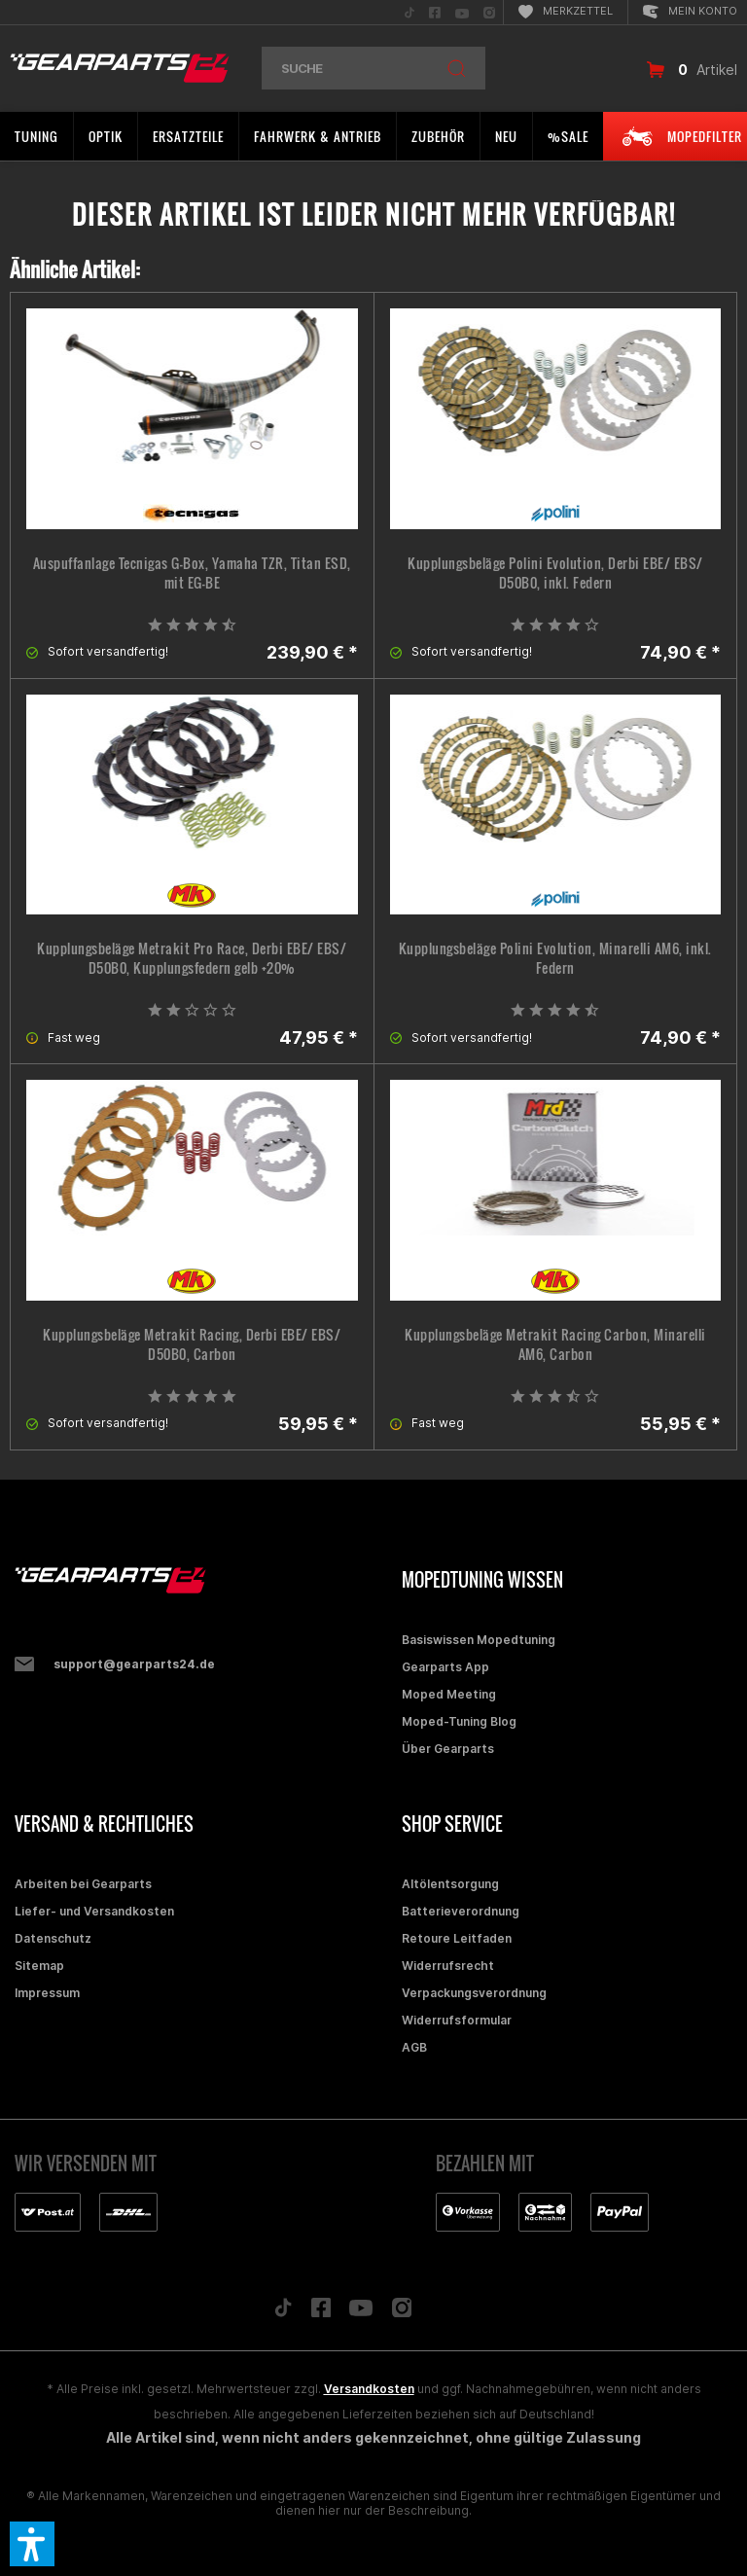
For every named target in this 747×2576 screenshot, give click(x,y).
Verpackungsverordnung (474, 1993)
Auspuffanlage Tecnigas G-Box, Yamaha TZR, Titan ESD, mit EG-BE (192, 573)
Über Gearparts (448, 1748)
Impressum (47, 1993)
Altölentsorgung (450, 1884)
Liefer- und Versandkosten (94, 1911)
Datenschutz (53, 1938)
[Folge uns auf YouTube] (361, 2312)
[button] (32, 2544)
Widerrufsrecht (448, 1965)
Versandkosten (369, 2388)
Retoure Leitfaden (457, 1938)
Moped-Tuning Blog (459, 1721)
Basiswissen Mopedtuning (478, 1639)
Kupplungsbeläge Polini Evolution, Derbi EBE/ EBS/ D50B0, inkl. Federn (555, 573)
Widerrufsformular (457, 2020)
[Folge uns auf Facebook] (321, 2312)
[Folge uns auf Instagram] (402, 2313)
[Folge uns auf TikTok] (283, 2312)
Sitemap (39, 1965)
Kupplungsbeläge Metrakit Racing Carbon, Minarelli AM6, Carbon (555, 1344)
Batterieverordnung (460, 1911)
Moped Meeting (449, 1694)
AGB (414, 2047)
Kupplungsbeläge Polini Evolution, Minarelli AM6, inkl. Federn (555, 958)
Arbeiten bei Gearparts (83, 1884)
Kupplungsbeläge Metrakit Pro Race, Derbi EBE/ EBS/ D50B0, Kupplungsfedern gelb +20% (191, 958)
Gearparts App (445, 1667)
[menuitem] (409, 12)
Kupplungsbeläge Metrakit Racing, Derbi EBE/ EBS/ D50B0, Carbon (191, 1344)
